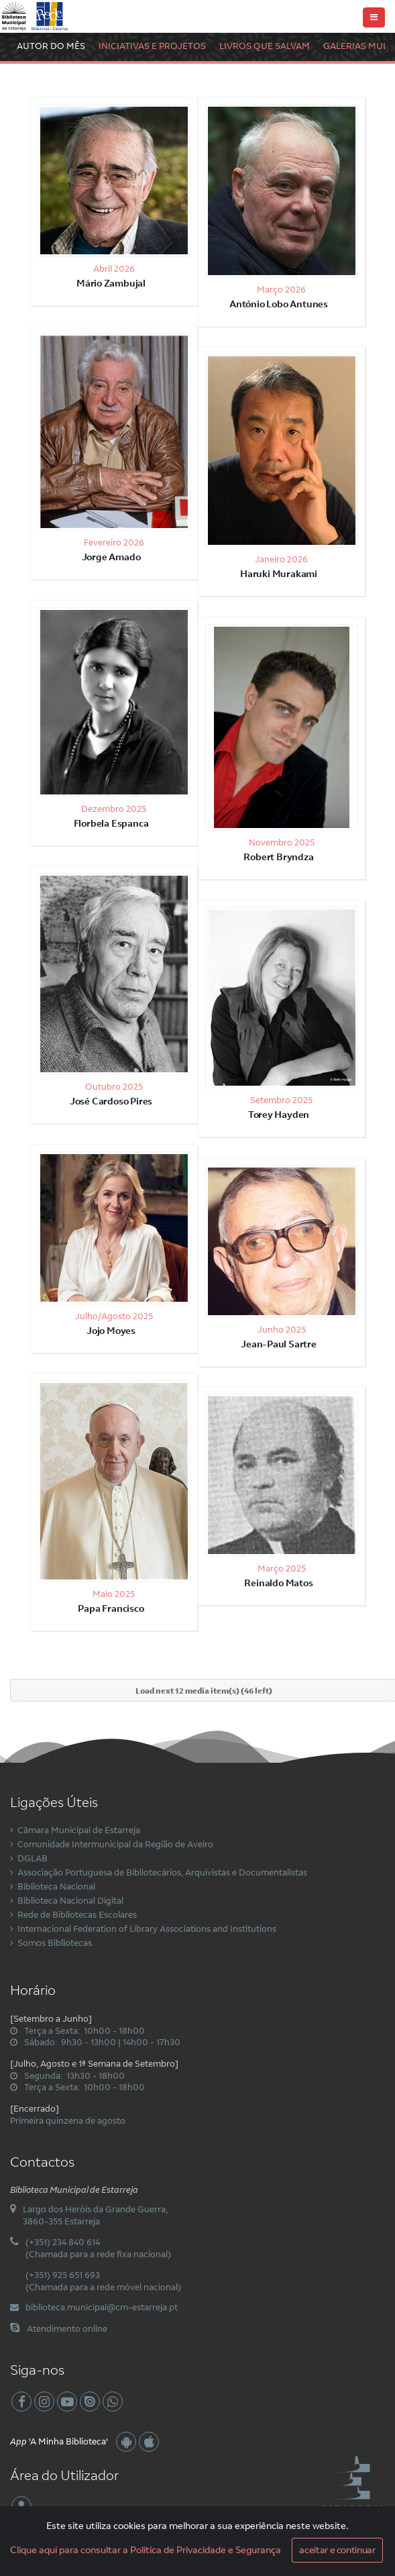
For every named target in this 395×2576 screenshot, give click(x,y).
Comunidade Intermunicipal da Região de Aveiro (115, 1844)
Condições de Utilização (173, 2562)
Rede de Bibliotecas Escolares (77, 1914)
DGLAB (32, 1858)
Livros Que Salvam (264, 45)
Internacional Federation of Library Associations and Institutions (146, 1928)
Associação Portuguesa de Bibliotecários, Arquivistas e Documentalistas (162, 1872)
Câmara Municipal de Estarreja (78, 1829)
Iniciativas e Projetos (152, 45)
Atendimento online (67, 2328)
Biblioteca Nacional (56, 1886)
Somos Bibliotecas (54, 1942)
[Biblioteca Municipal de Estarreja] (35, 15)
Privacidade (244, 2562)
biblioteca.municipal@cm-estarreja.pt (101, 2307)
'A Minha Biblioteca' (59, 2441)
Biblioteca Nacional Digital (70, 1900)
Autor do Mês (51, 45)
